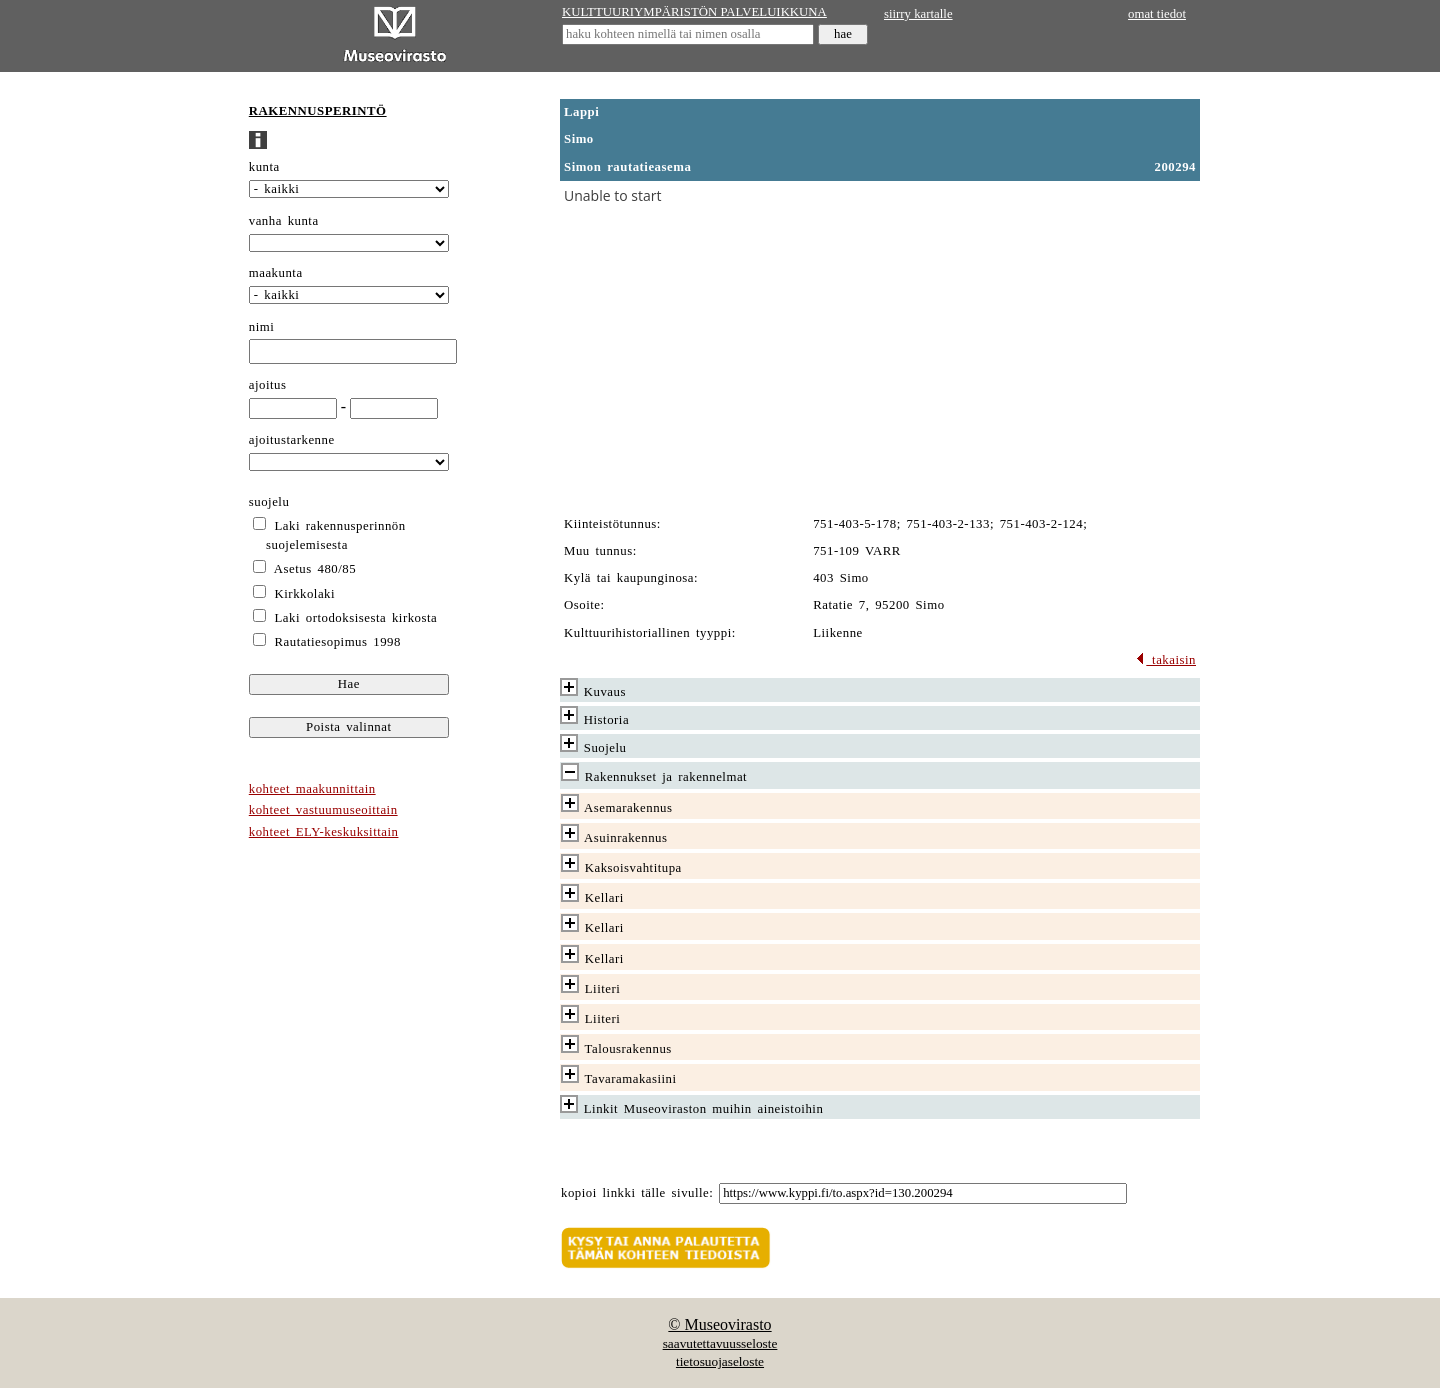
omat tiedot (1157, 14)
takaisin (1165, 660)
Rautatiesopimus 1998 (338, 642)
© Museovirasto (719, 1324)
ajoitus (268, 385)
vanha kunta (284, 221)
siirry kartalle (918, 14)
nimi (262, 327)
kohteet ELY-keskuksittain (324, 832)
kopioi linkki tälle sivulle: (637, 1193)
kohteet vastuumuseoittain (323, 810)
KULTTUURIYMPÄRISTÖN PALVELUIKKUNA (694, 12)
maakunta (276, 273)
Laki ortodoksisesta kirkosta (356, 618)
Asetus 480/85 (315, 569)
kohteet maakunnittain (312, 789)
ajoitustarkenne (292, 440)
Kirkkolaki (305, 594)
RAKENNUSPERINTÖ (318, 111)
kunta (264, 167)
